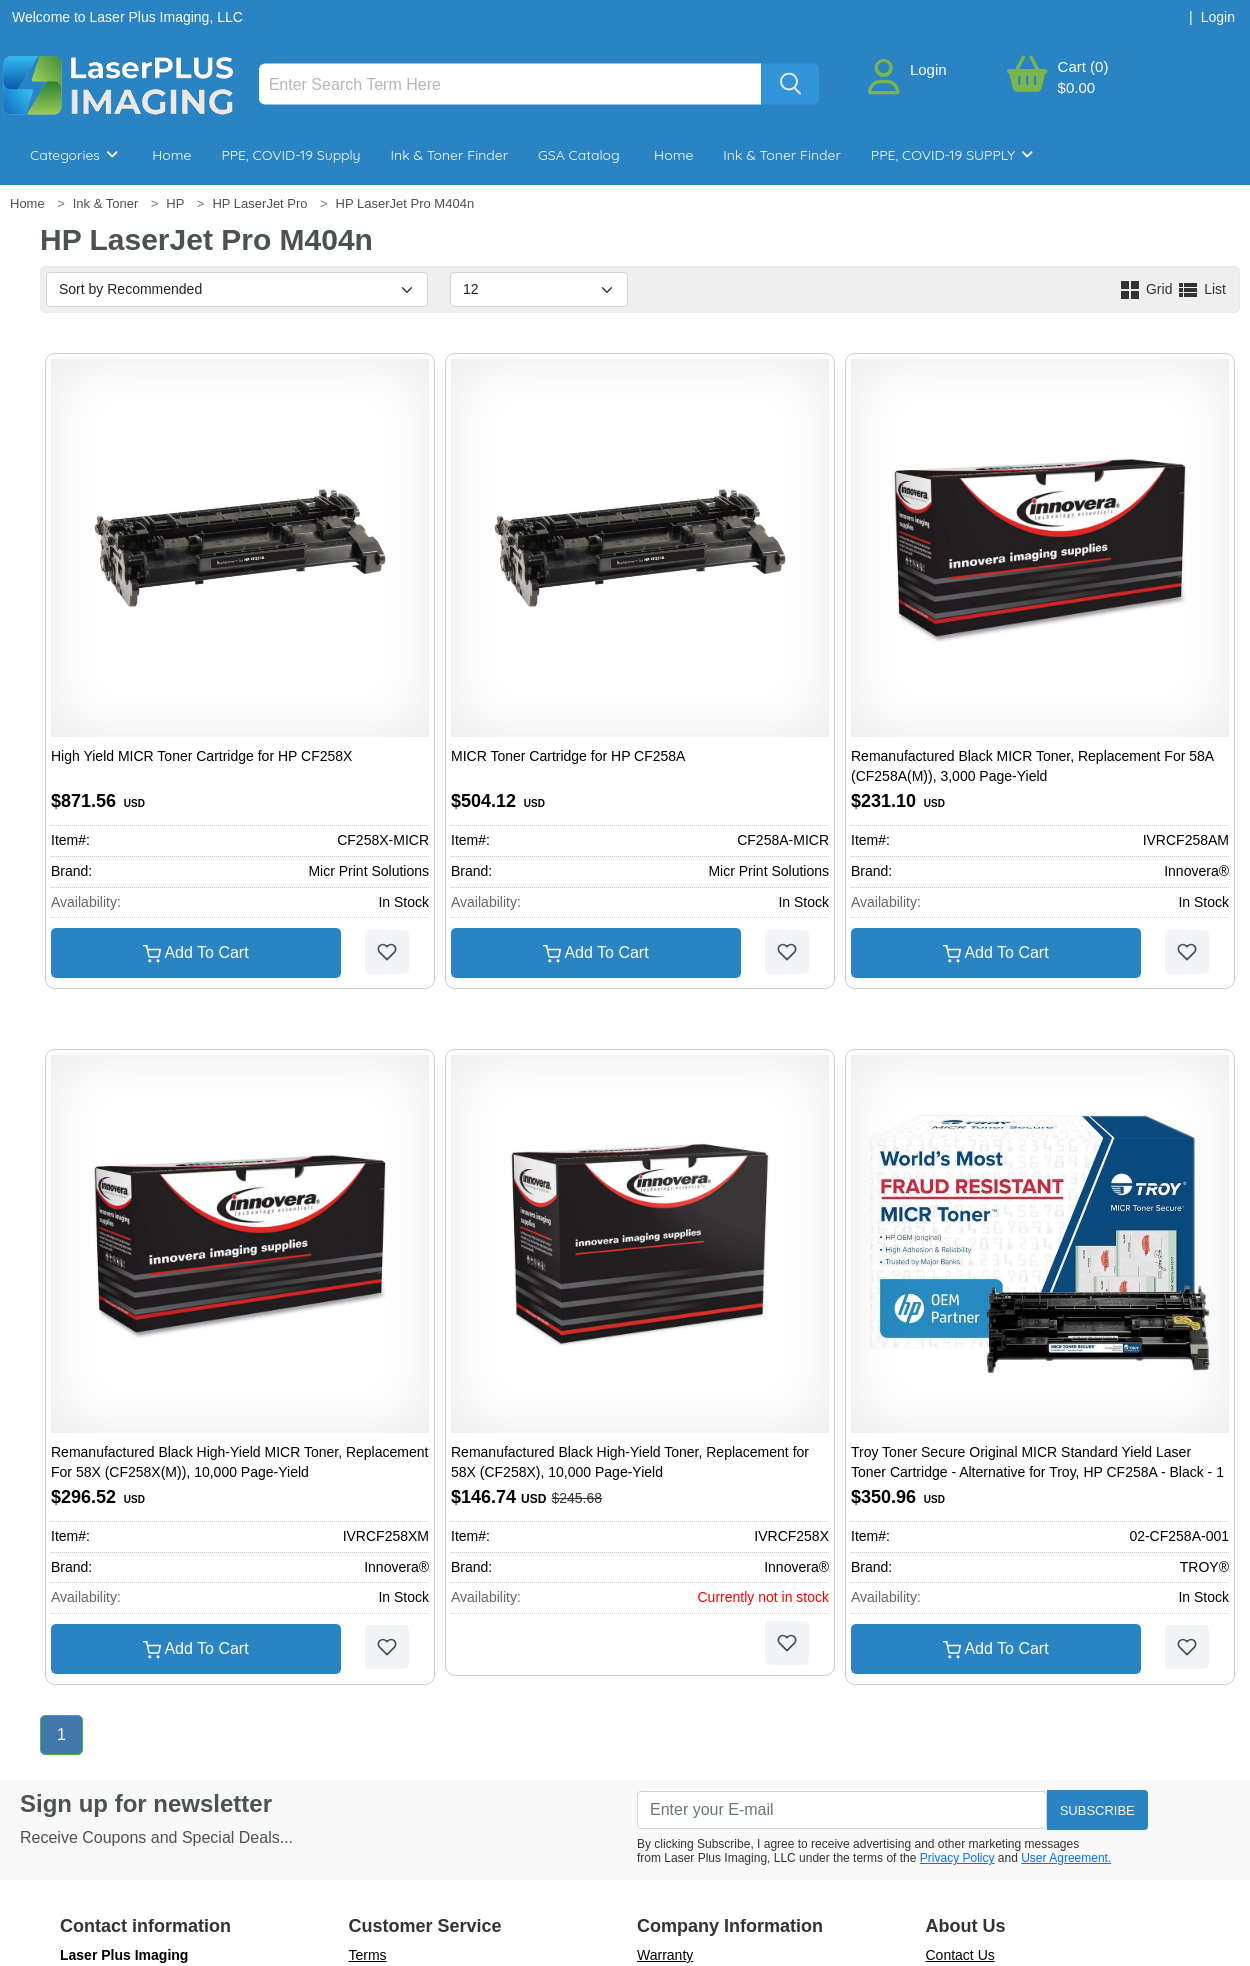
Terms (368, 1955)
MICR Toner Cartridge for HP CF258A (568, 756)
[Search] (510, 84)
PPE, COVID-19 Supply (290, 155)
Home (171, 155)
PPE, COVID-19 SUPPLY (952, 155)
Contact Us (960, 1955)
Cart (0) (1083, 66)
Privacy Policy (957, 1858)
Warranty (665, 1955)
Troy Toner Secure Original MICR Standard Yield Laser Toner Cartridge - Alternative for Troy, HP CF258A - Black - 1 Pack (1037, 1471)
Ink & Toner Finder (449, 155)
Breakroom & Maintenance (140, 215)
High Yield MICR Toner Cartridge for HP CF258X (201, 756)
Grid (1147, 289)
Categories (74, 155)
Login (928, 69)
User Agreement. (1066, 1858)
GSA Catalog (579, 155)
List (1201, 289)
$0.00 (1077, 87)
